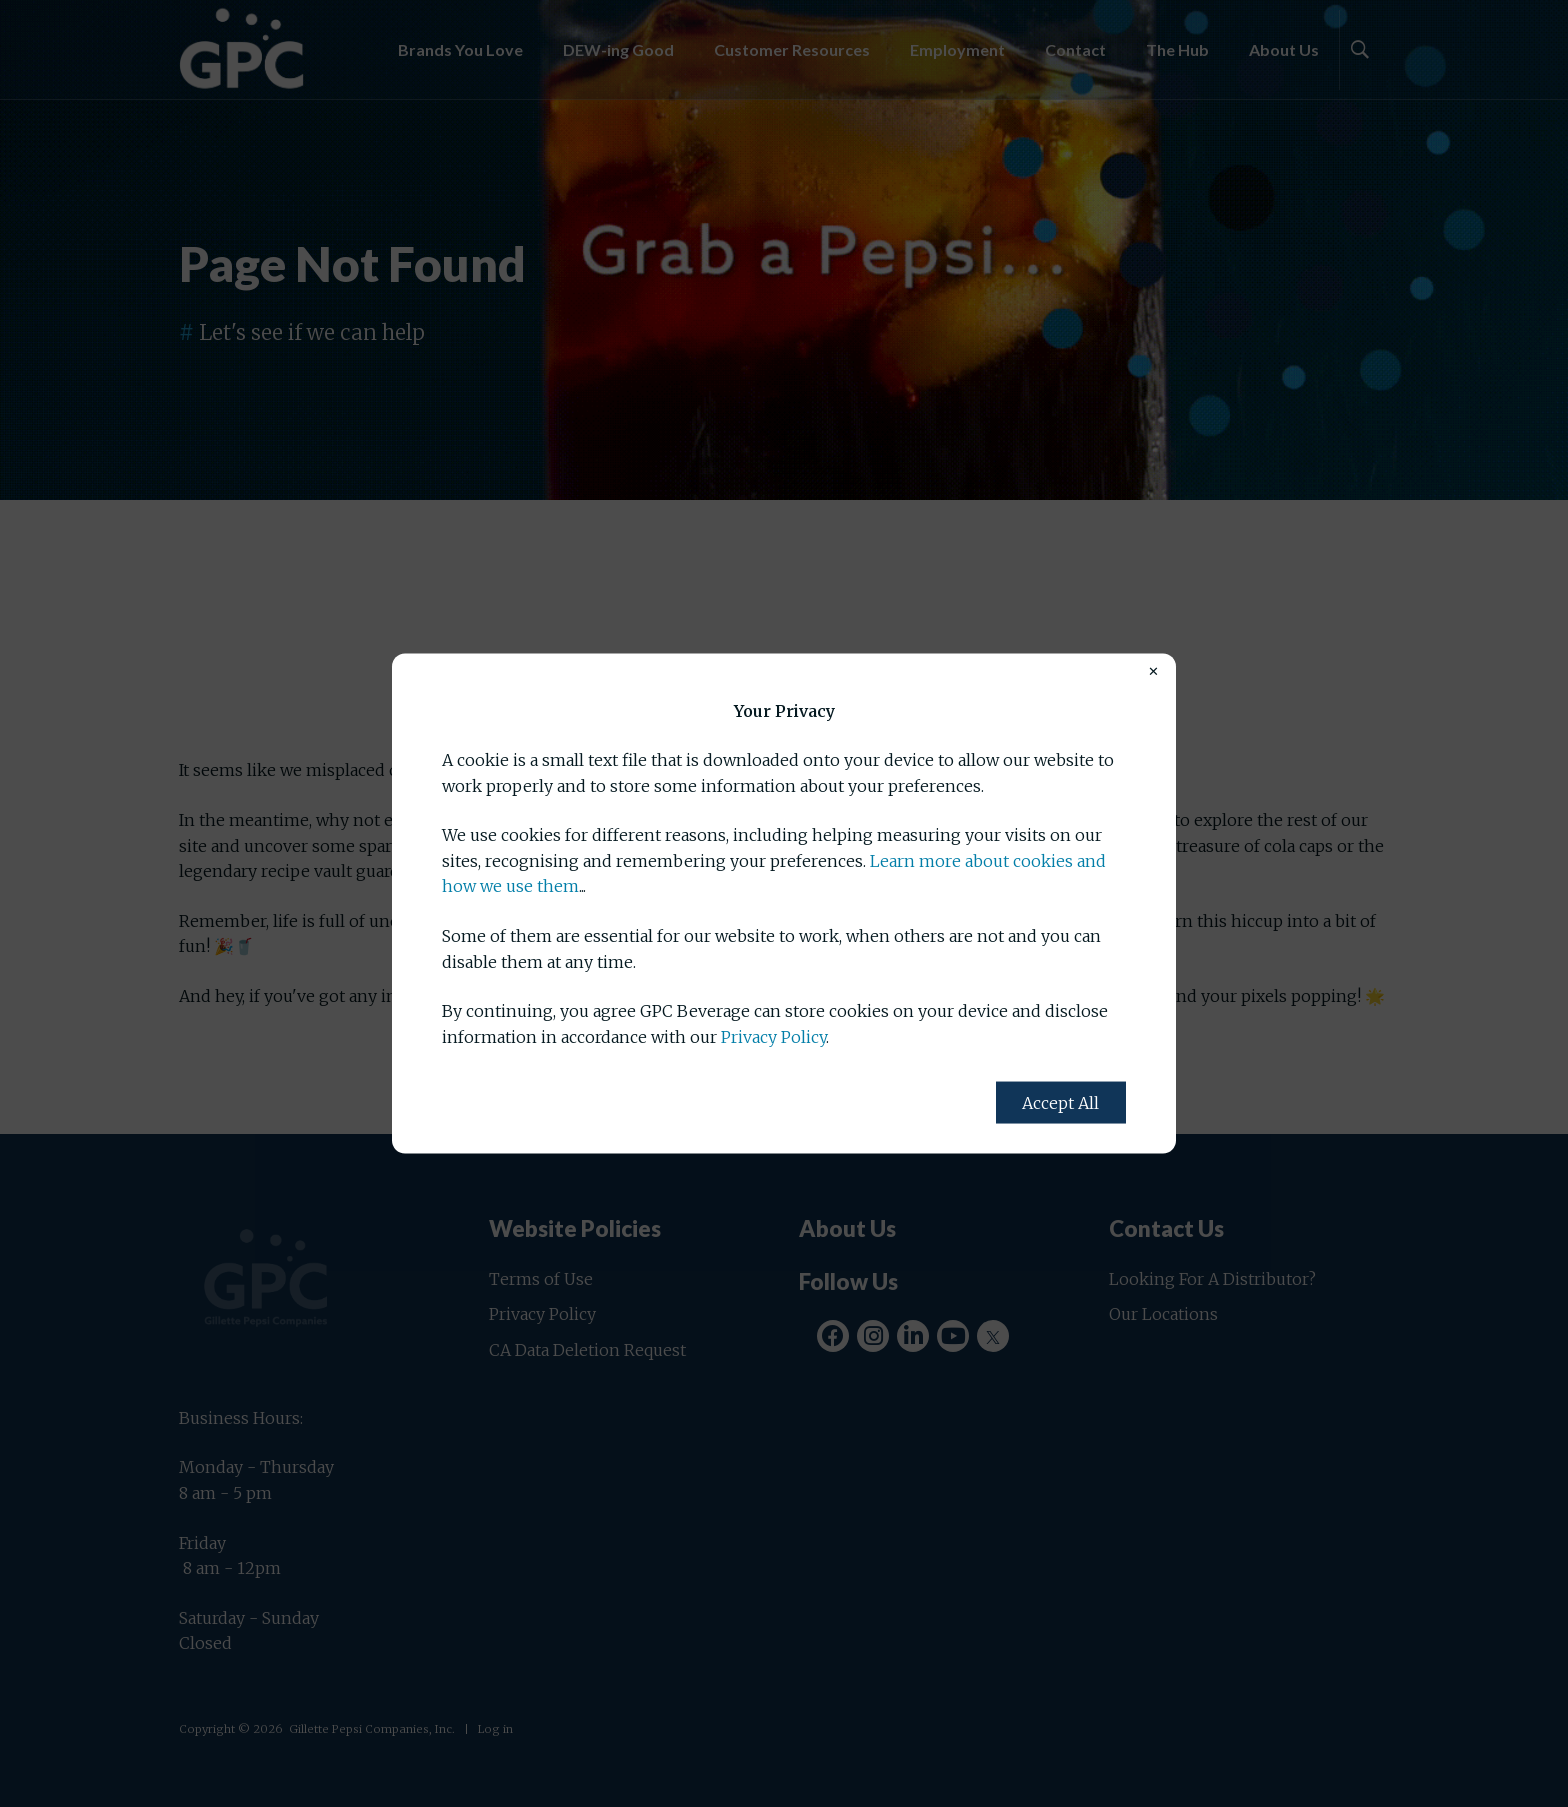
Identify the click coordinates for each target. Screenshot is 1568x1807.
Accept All (1060, 1103)
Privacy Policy (773, 1036)
